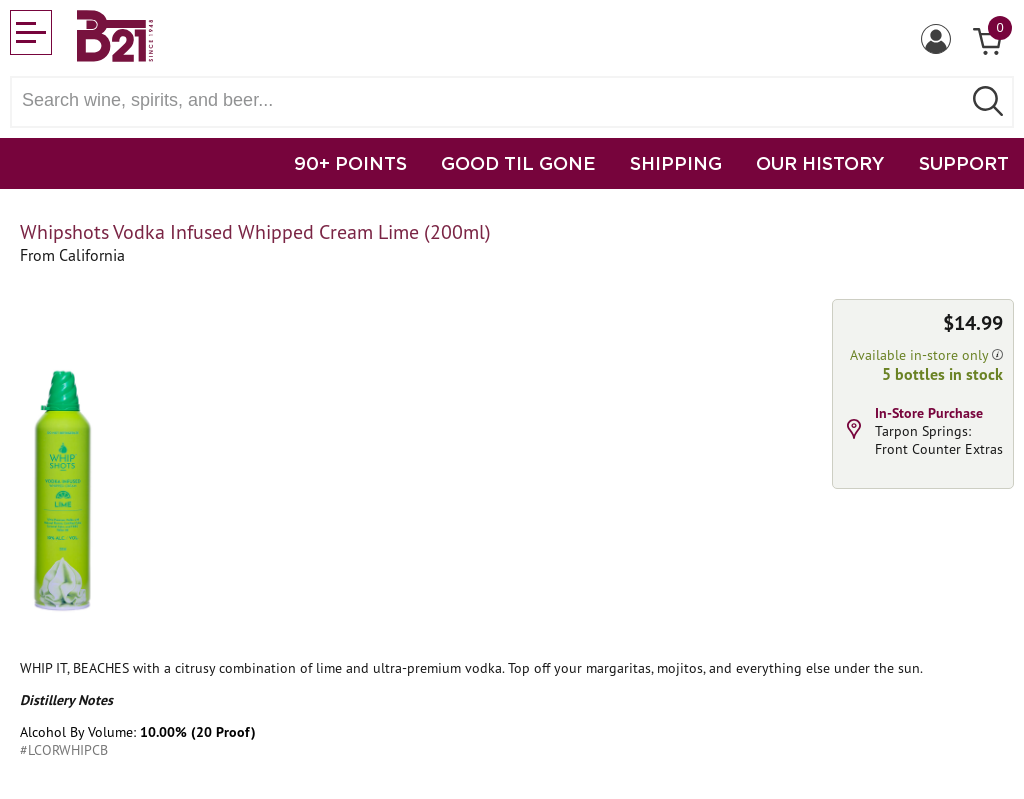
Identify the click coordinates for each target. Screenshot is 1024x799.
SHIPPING (676, 163)
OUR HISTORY (820, 163)
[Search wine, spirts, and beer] (492, 100)
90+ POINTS (350, 163)
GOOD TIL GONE (518, 163)
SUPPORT (964, 163)
